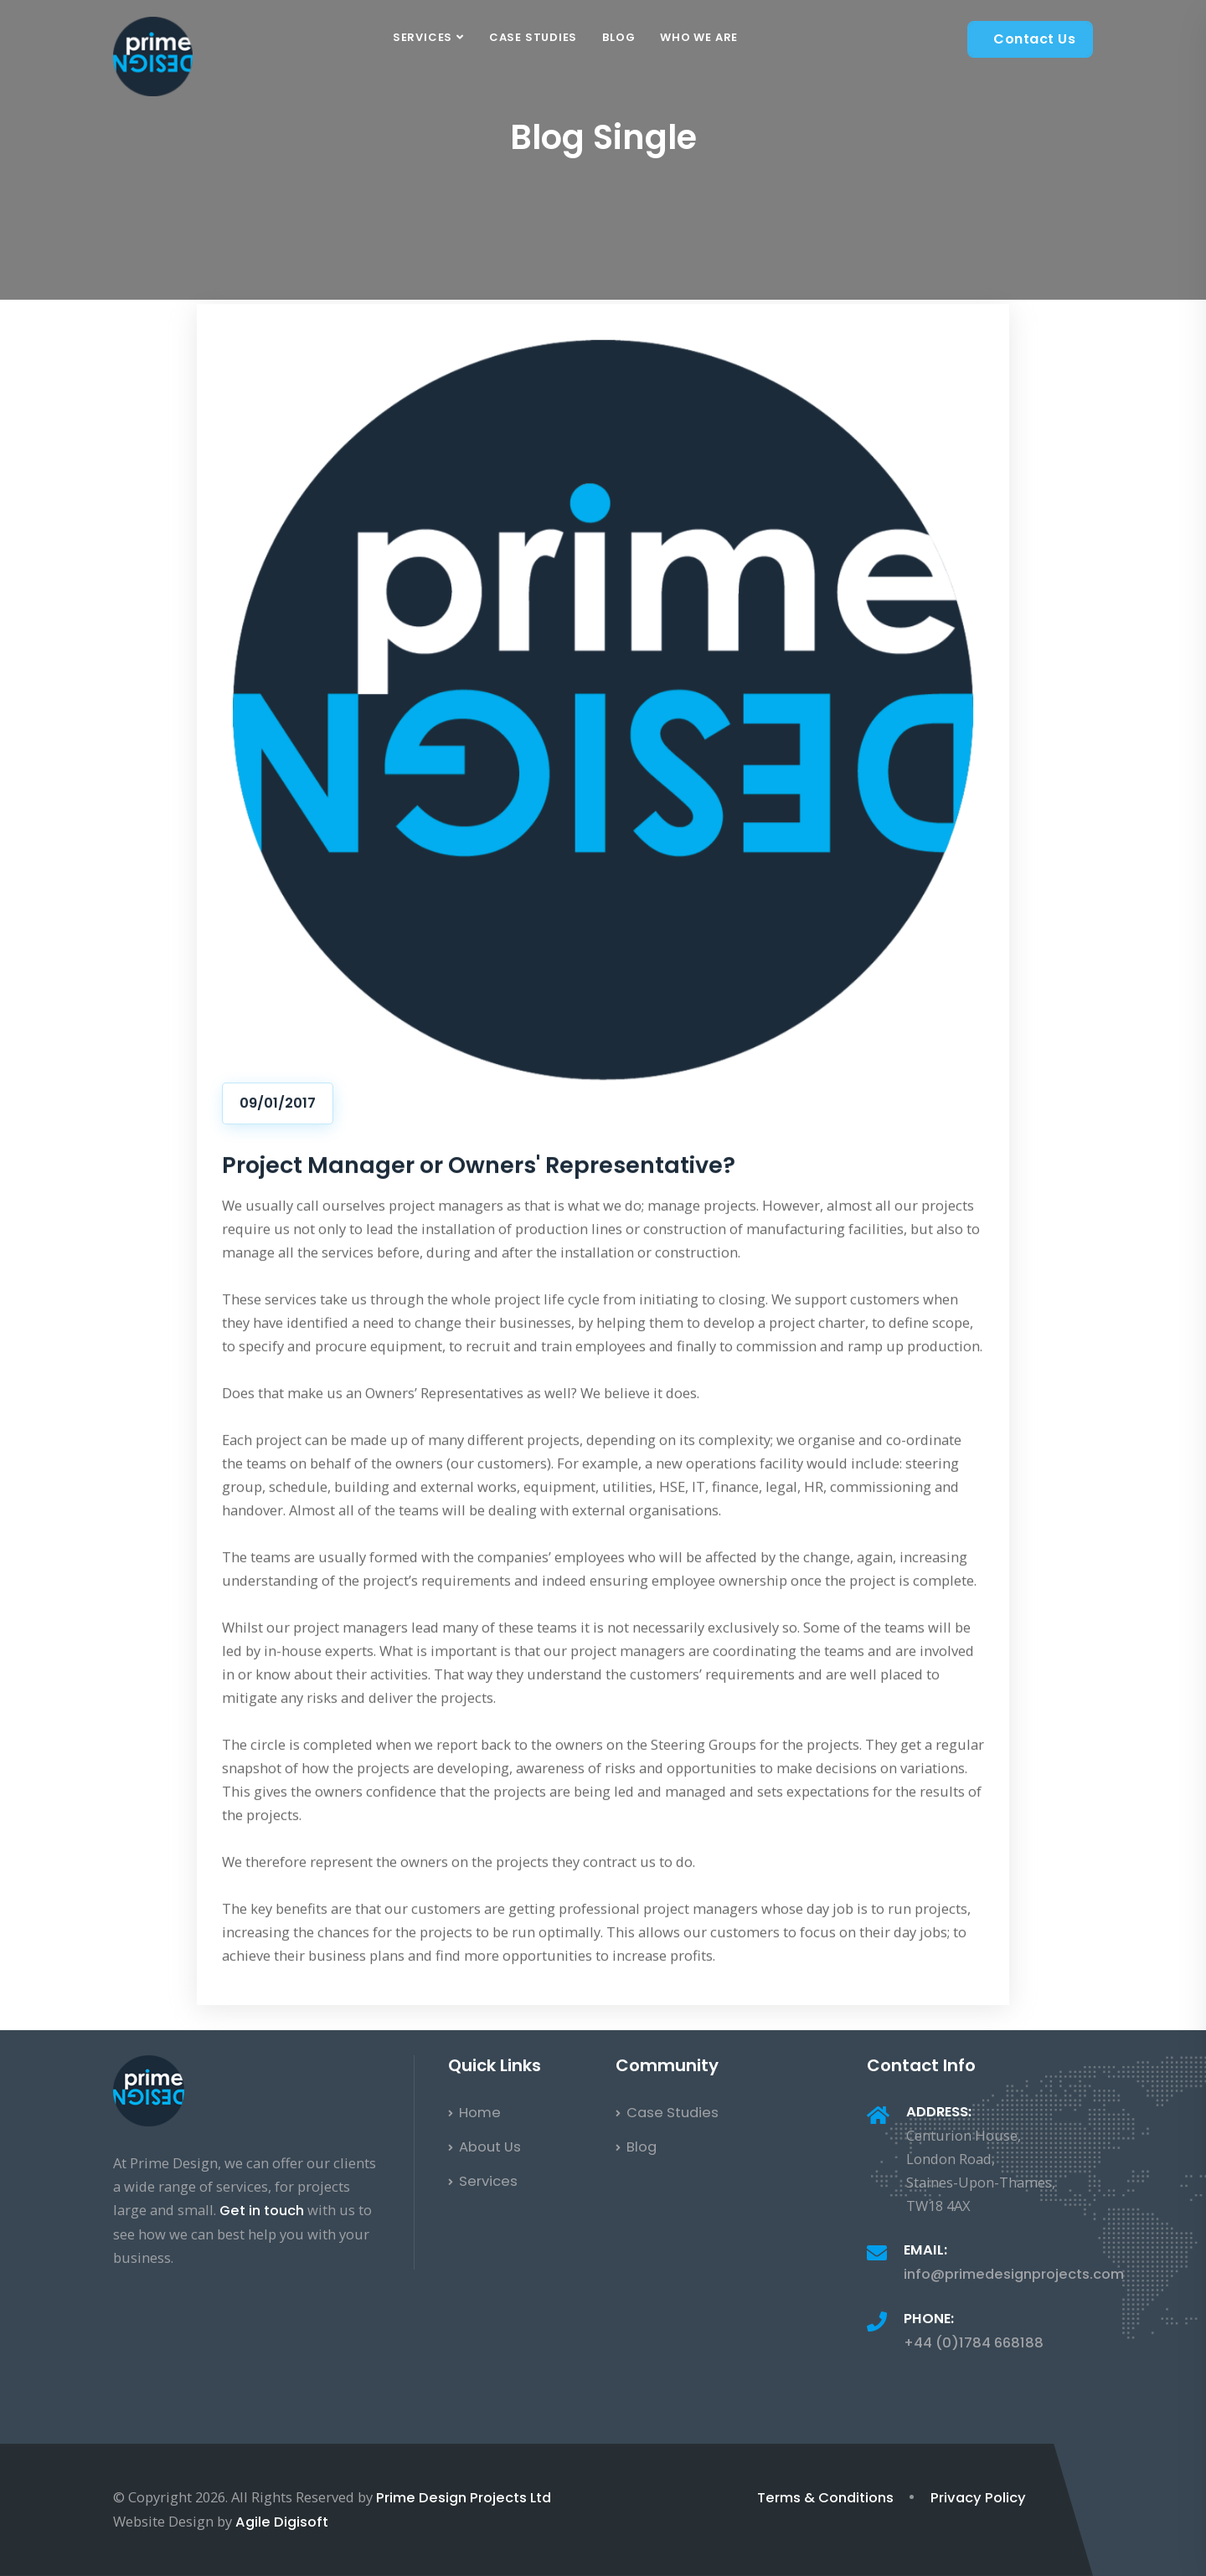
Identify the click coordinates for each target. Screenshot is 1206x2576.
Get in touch (261, 2210)
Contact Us (1034, 39)
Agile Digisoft (281, 2522)
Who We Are (699, 37)
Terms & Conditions (825, 2497)
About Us (484, 2147)
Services (422, 37)
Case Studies (533, 37)
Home (474, 2112)
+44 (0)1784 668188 (974, 2342)
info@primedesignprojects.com (1014, 2274)
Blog (618, 37)
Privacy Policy (978, 2497)
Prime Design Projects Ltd (463, 2497)
